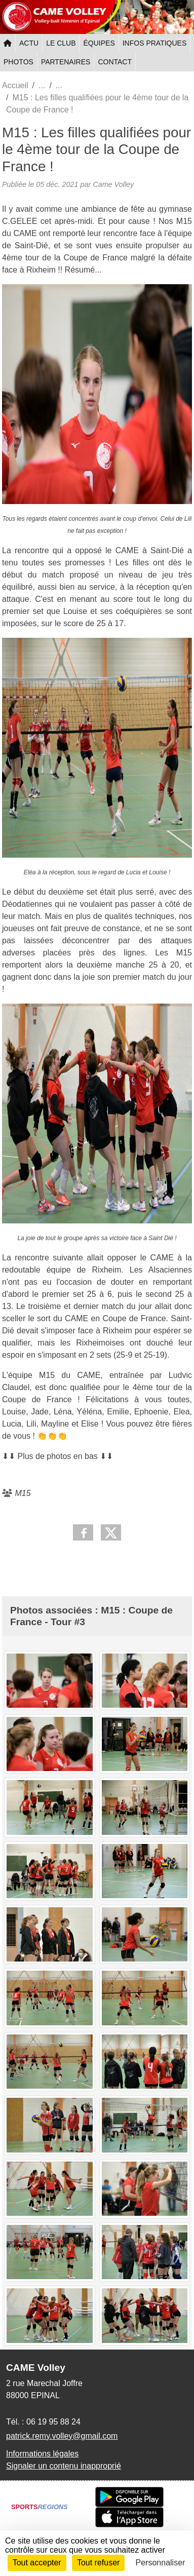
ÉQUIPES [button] (98, 43)
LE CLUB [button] (60, 43)
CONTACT (115, 62)
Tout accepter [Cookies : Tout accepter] (37, 2562)
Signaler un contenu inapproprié (63, 2466)
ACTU (28, 43)
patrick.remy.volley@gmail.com (62, 2436)
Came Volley (113, 184)
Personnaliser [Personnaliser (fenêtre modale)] (160, 2562)
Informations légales (42, 2453)
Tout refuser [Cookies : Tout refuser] (98, 2562)
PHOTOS (18, 62)
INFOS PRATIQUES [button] (155, 43)
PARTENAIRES (66, 62)
